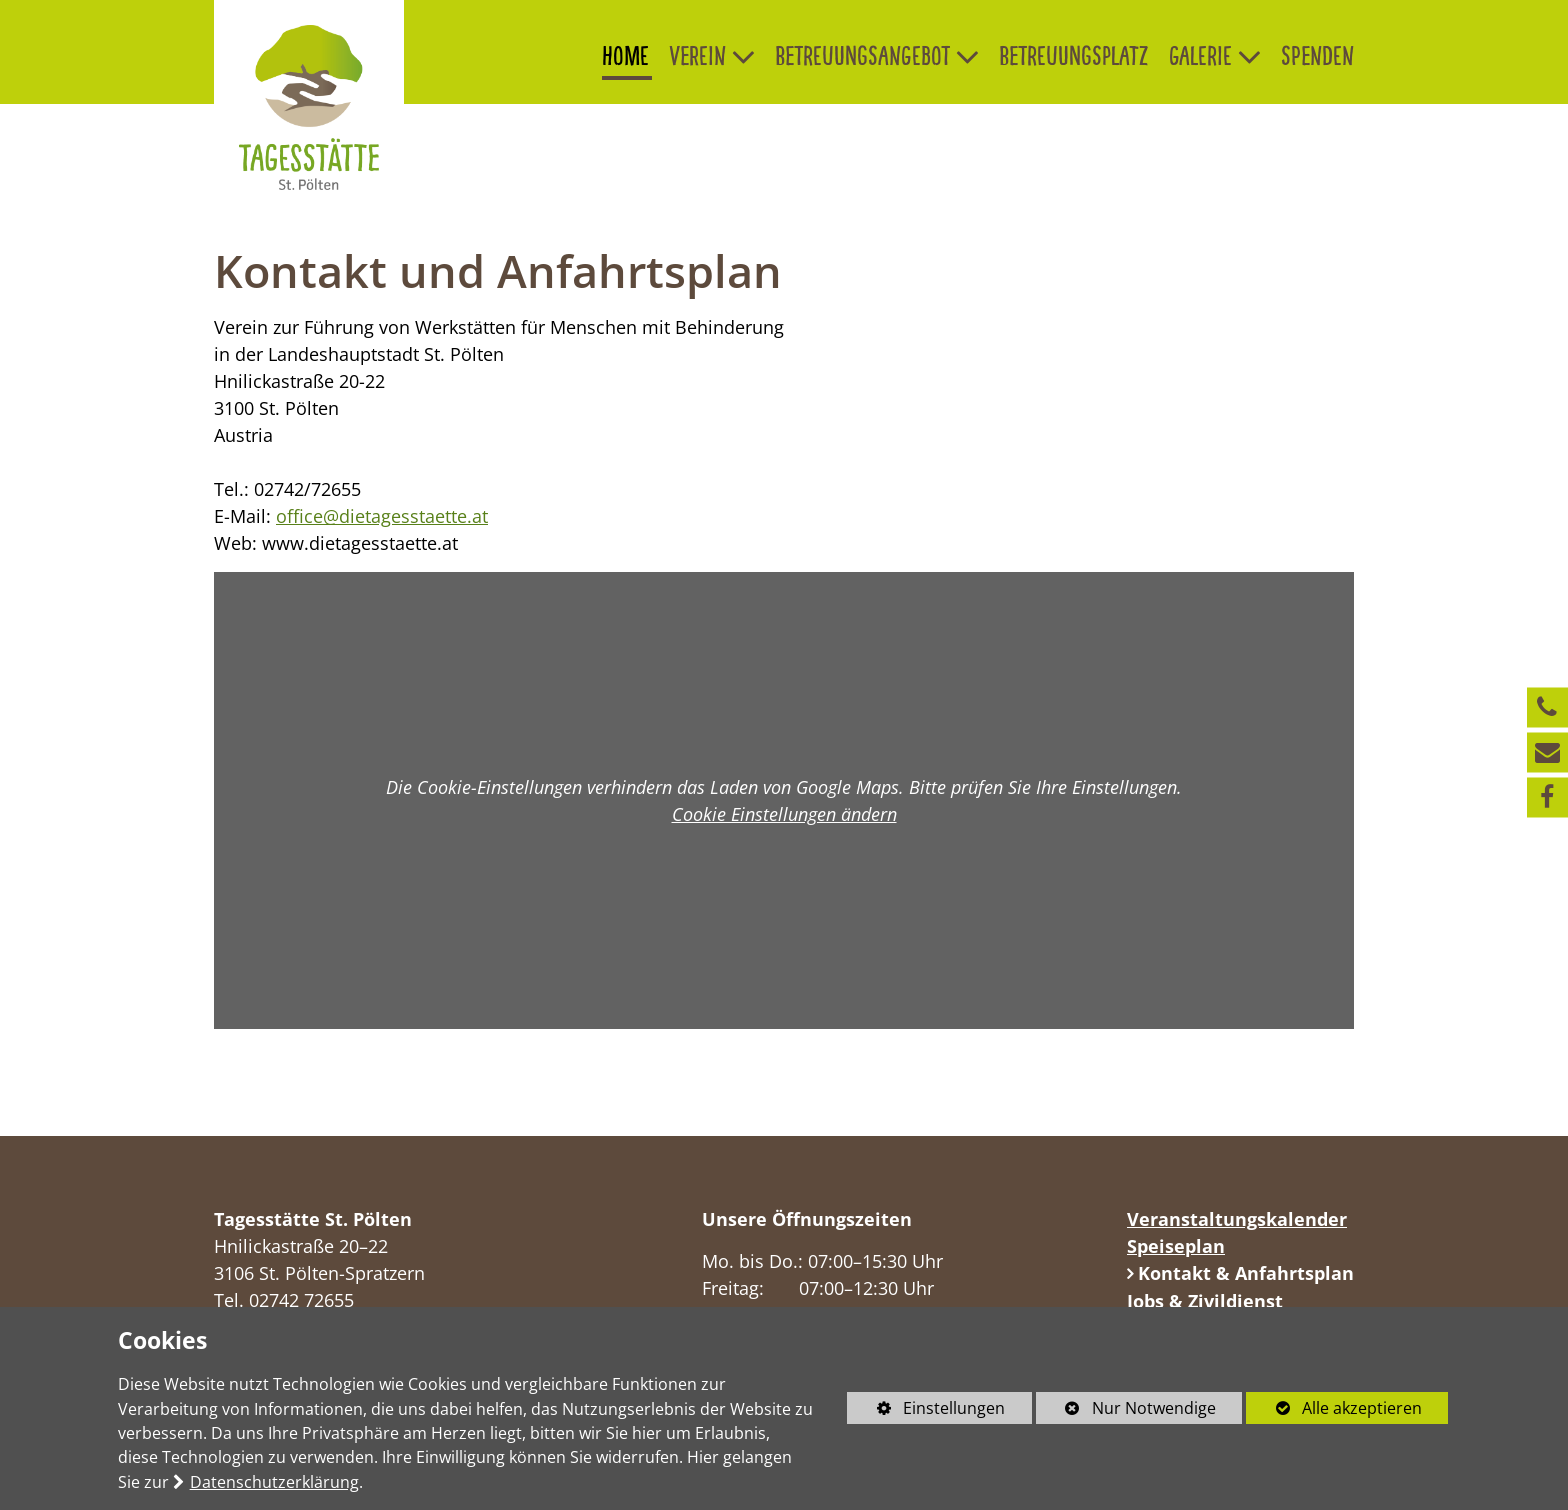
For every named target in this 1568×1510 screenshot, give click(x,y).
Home (625, 56)
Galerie (1200, 56)
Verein (697, 56)
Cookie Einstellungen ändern (784, 814)
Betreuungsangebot (862, 56)
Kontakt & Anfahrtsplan (1243, 1273)
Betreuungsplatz (1074, 56)
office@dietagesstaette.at (382, 516)
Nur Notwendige (1126, 1410)
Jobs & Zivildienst (1205, 1301)
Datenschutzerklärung (274, 1482)
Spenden (1317, 56)
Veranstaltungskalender (1237, 1219)
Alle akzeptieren (1334, 1408)
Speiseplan (1176, 1246)
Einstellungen (926, 1410)
